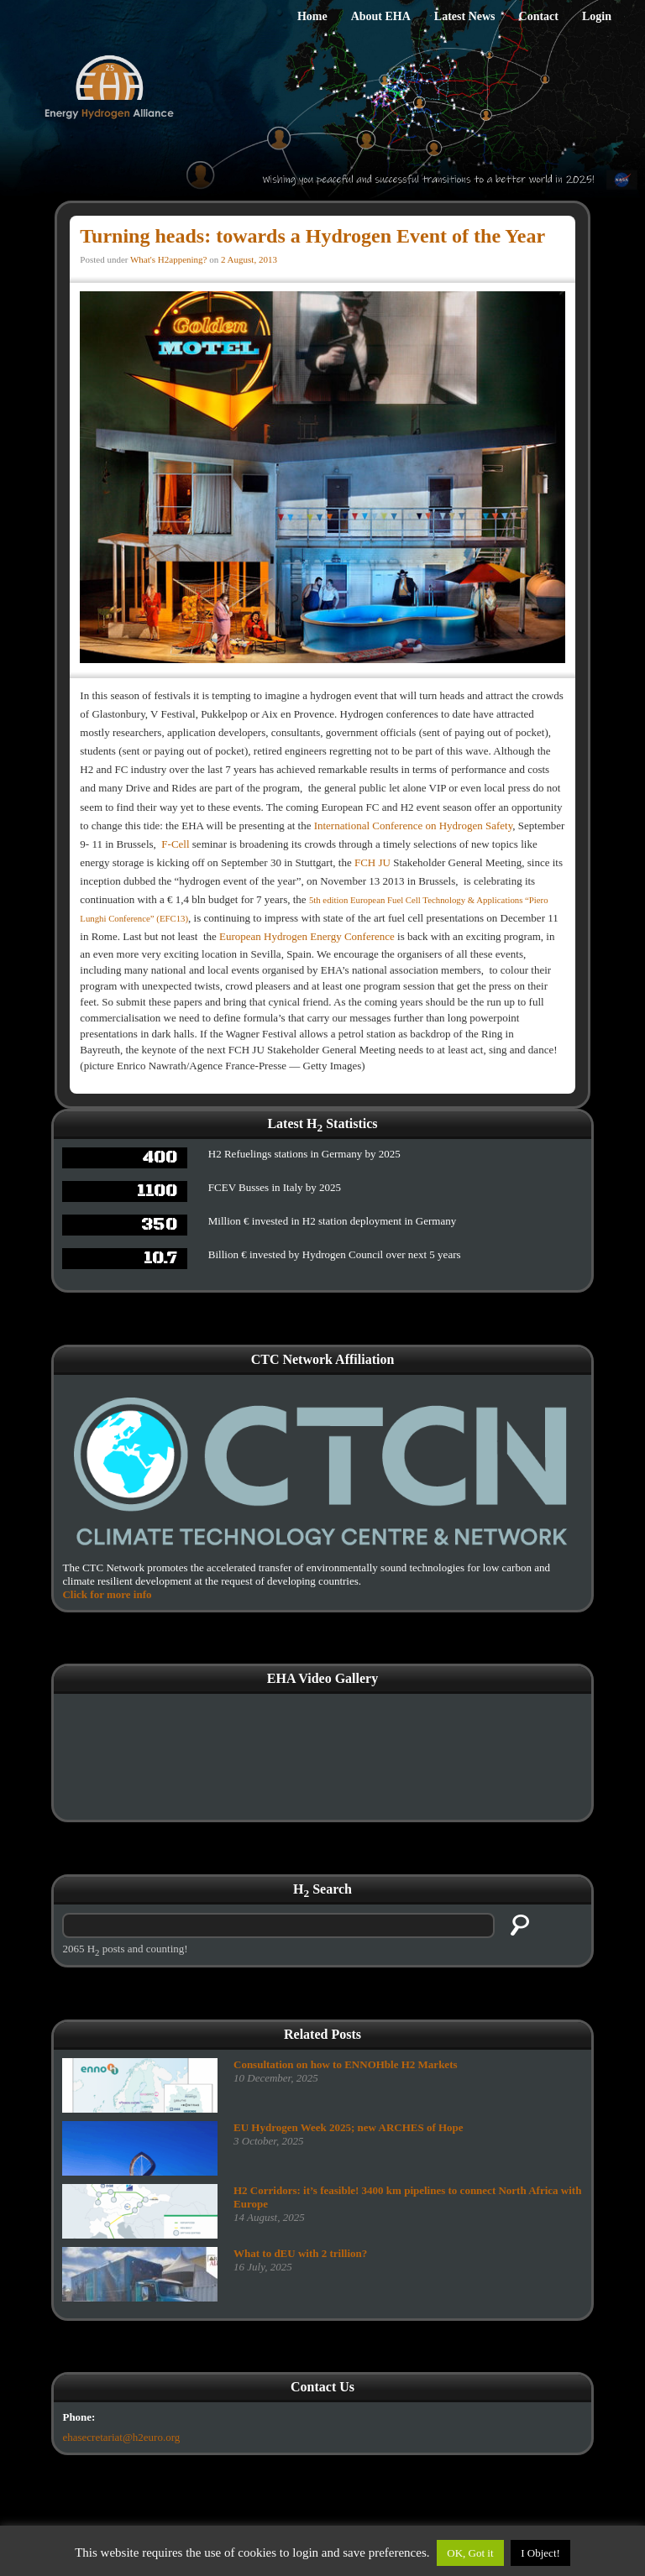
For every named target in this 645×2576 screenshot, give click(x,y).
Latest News (465, 16)
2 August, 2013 (249, 259)
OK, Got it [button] (470, 2553)
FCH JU (372, 862)
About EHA (381, 16)
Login (596, 16)
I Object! (540, 2553)
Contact (538, 16)
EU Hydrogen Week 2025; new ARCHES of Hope (348, 2127)
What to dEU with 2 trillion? (300, 2253)
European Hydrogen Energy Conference (307, 936)
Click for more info (106, 1594)
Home (312, 16)
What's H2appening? (168, 259)
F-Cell (175, 844)
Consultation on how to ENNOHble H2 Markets (345, 2064)
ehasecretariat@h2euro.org (121, 2437)
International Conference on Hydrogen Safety (413, 825)
